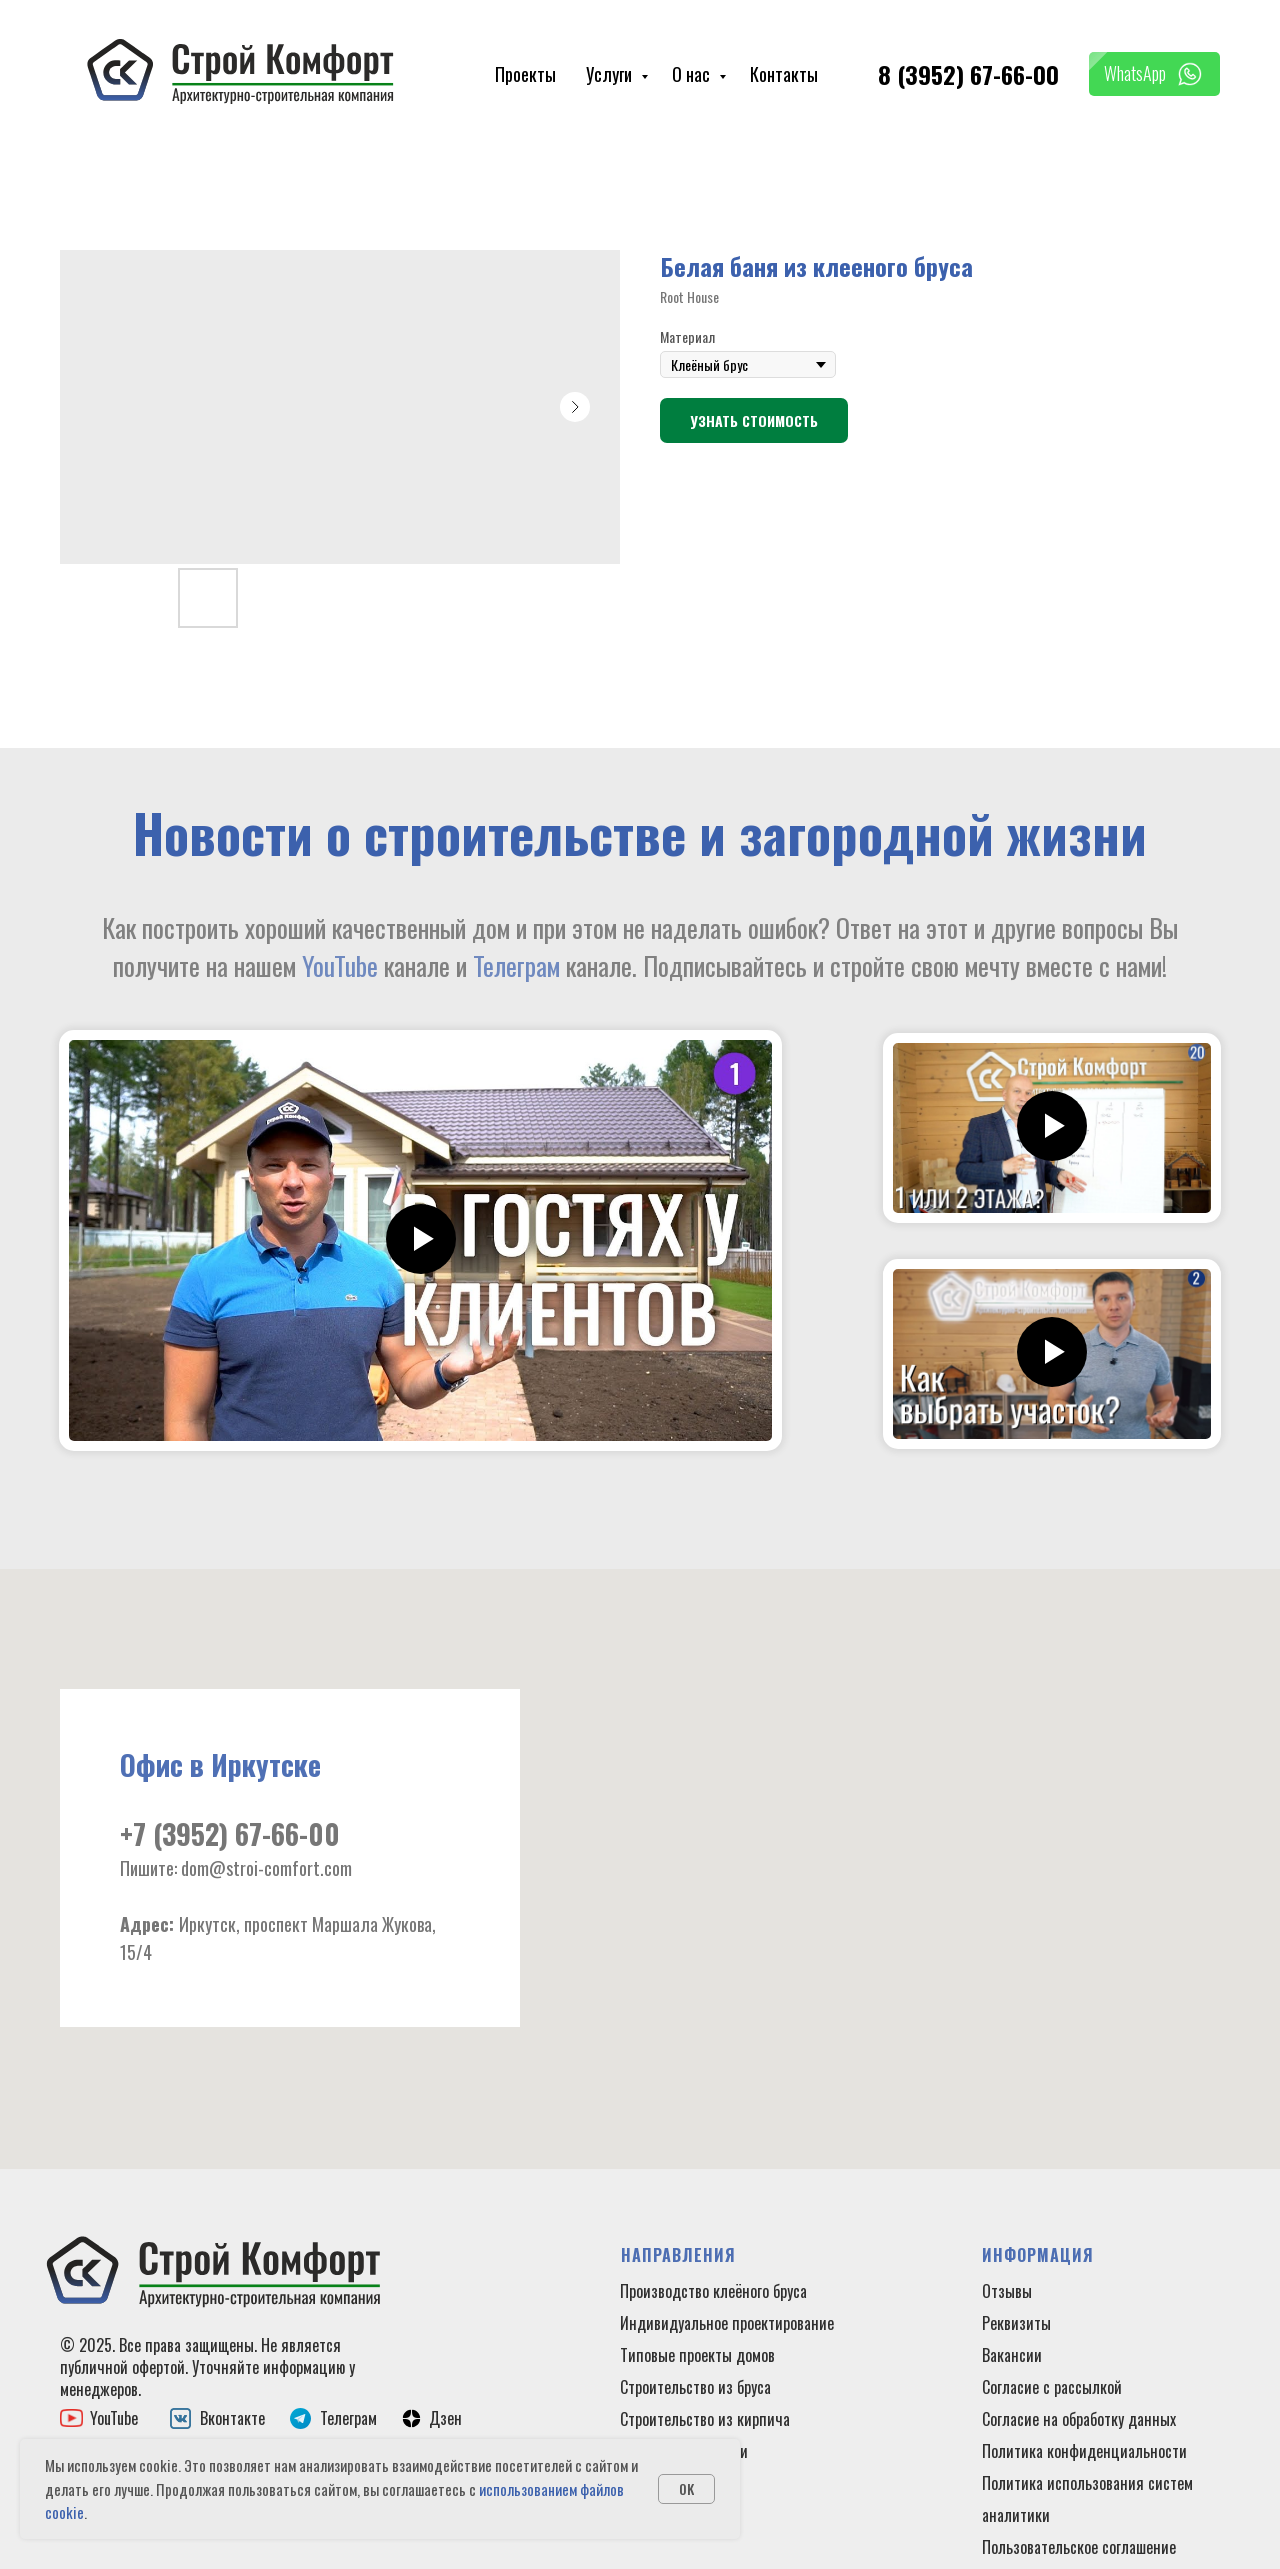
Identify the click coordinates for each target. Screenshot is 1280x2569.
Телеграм (516, 965)
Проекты (525, 74)
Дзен (445, 2418)
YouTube (340, 965)
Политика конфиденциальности (1084, 2451)
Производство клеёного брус (710, 2291)
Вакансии (1012, 2355)
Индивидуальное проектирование (727, 2323)
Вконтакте (232, 2418)
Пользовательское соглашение (1079, 2547)
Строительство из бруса (695, 2387)
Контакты (784, 74)
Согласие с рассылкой (1052, 2387)
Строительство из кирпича (705, 2419)
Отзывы (1007, 2291)
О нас (693, 74)
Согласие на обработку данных (1079, 2419)
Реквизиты (1016, 2323)
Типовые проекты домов (697, 2355)
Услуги (611, 74)
